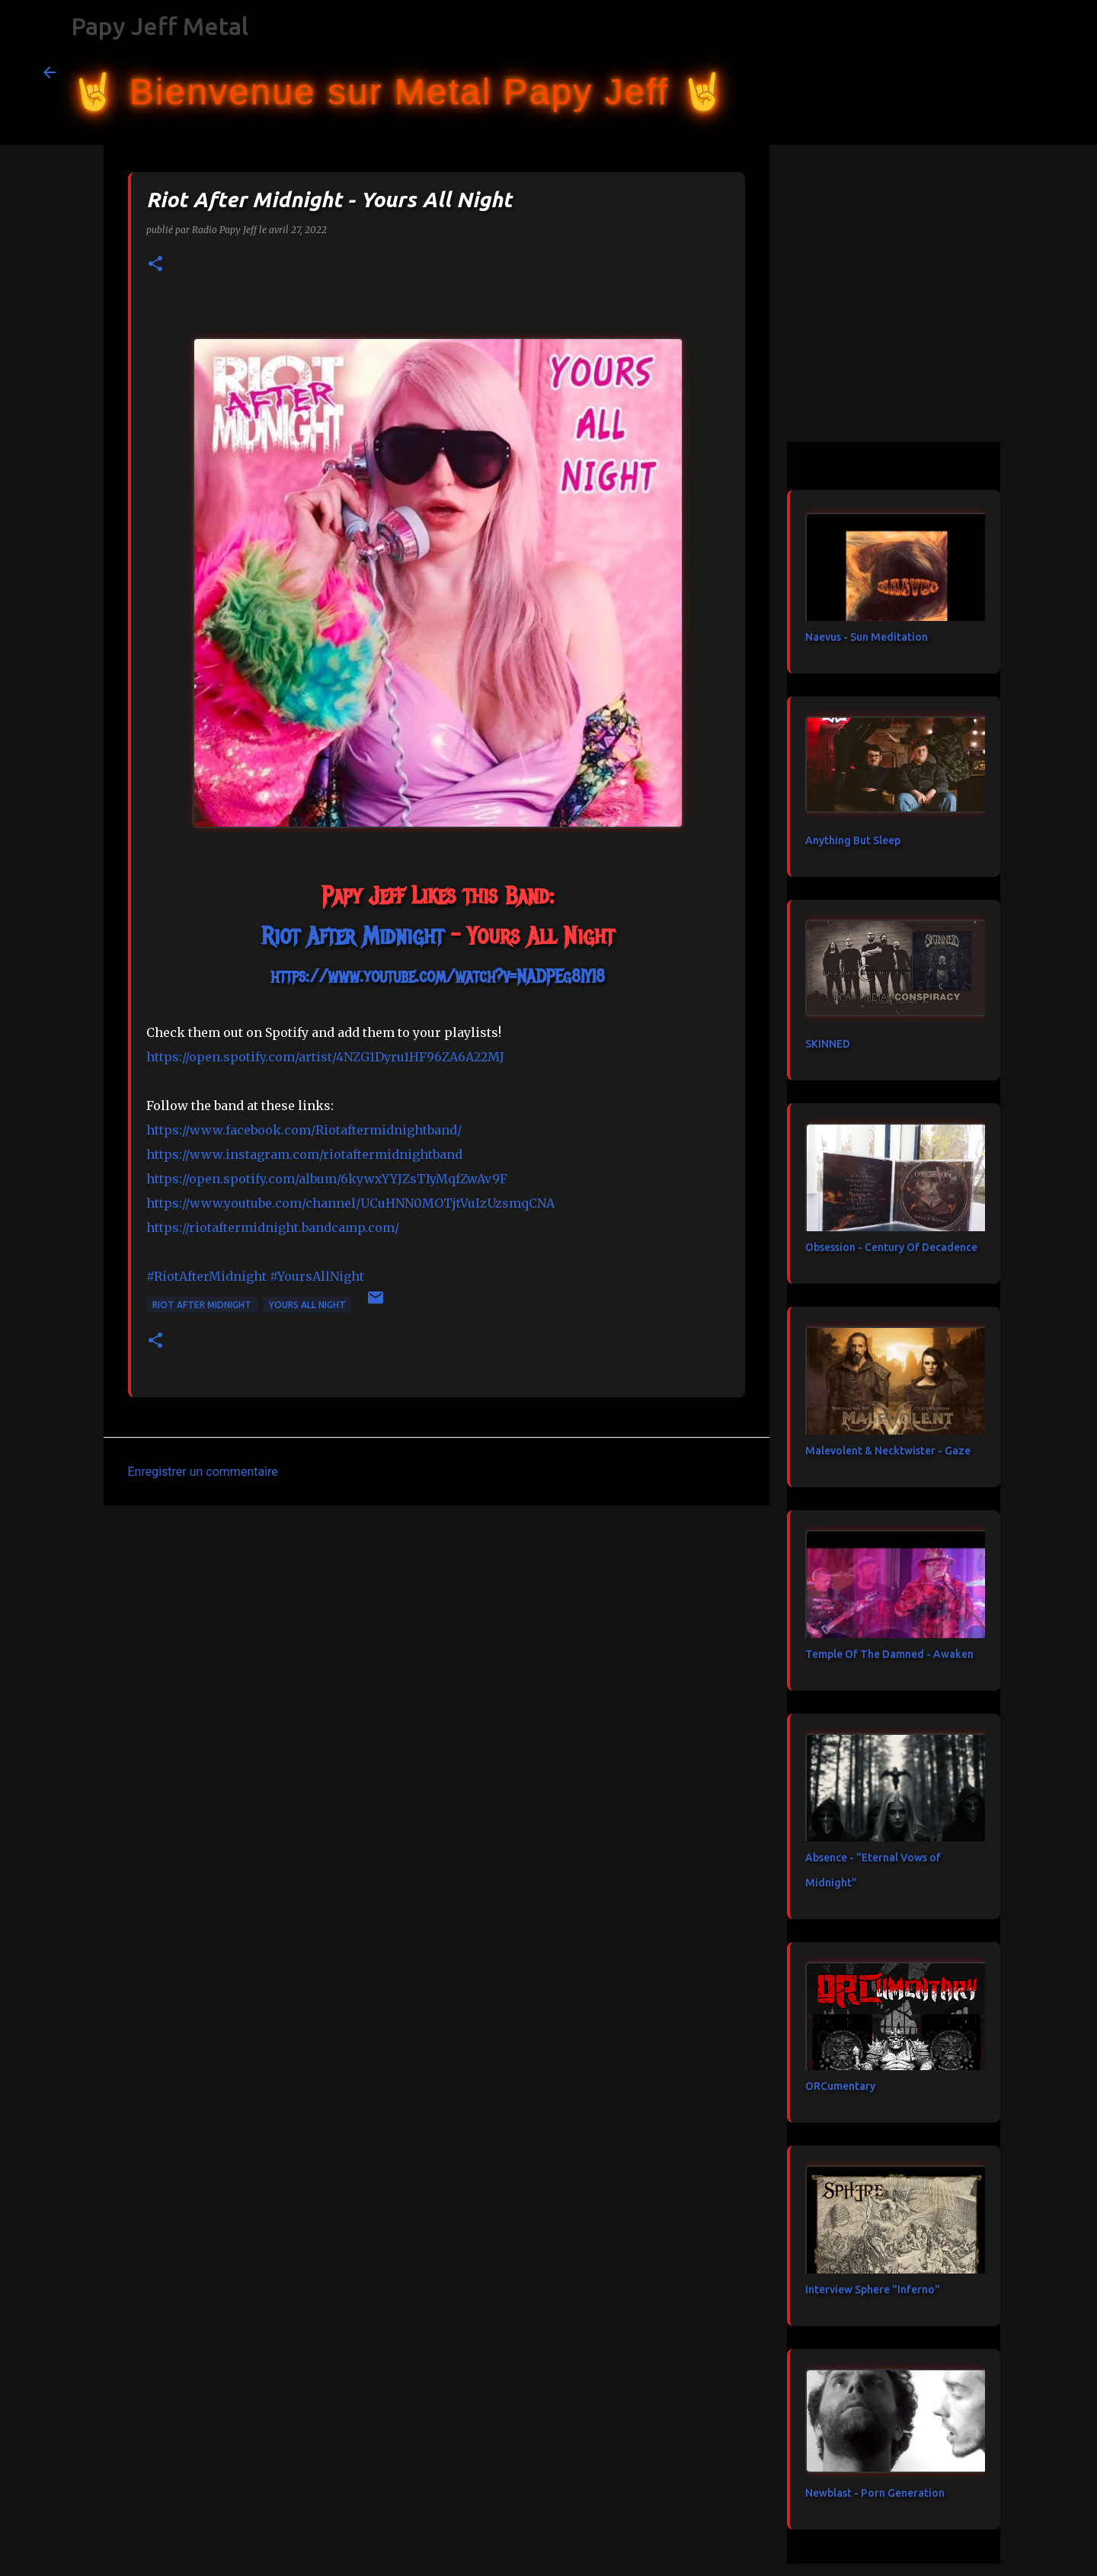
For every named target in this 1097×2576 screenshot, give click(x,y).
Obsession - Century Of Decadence (891, 1247)
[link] (352, 936)
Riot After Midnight (201, 1305)
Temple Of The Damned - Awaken (889, 1654)
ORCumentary (840, 2086)
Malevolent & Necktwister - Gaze (888, 1451)
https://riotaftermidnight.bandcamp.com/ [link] (272, 1227)
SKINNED (827, 1044)
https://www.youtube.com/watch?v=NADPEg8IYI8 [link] (437, 976)
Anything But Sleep (852, 840)
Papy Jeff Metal (159, 26)
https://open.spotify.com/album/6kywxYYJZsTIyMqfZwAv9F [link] (326, 1178)
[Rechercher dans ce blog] (977, 72)
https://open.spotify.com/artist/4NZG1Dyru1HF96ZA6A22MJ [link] (325, 1056)
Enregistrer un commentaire (203, 1471)
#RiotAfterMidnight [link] (206, 1276)
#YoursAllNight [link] (317, 1276)
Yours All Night (307, 1305)
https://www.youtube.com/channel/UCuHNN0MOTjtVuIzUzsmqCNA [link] (350, 1203)
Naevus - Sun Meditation (866, 637)
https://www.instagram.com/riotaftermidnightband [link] (304, 1154)
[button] (155, 264)
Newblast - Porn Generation (875, 2493)
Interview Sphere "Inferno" (872, 2289)
